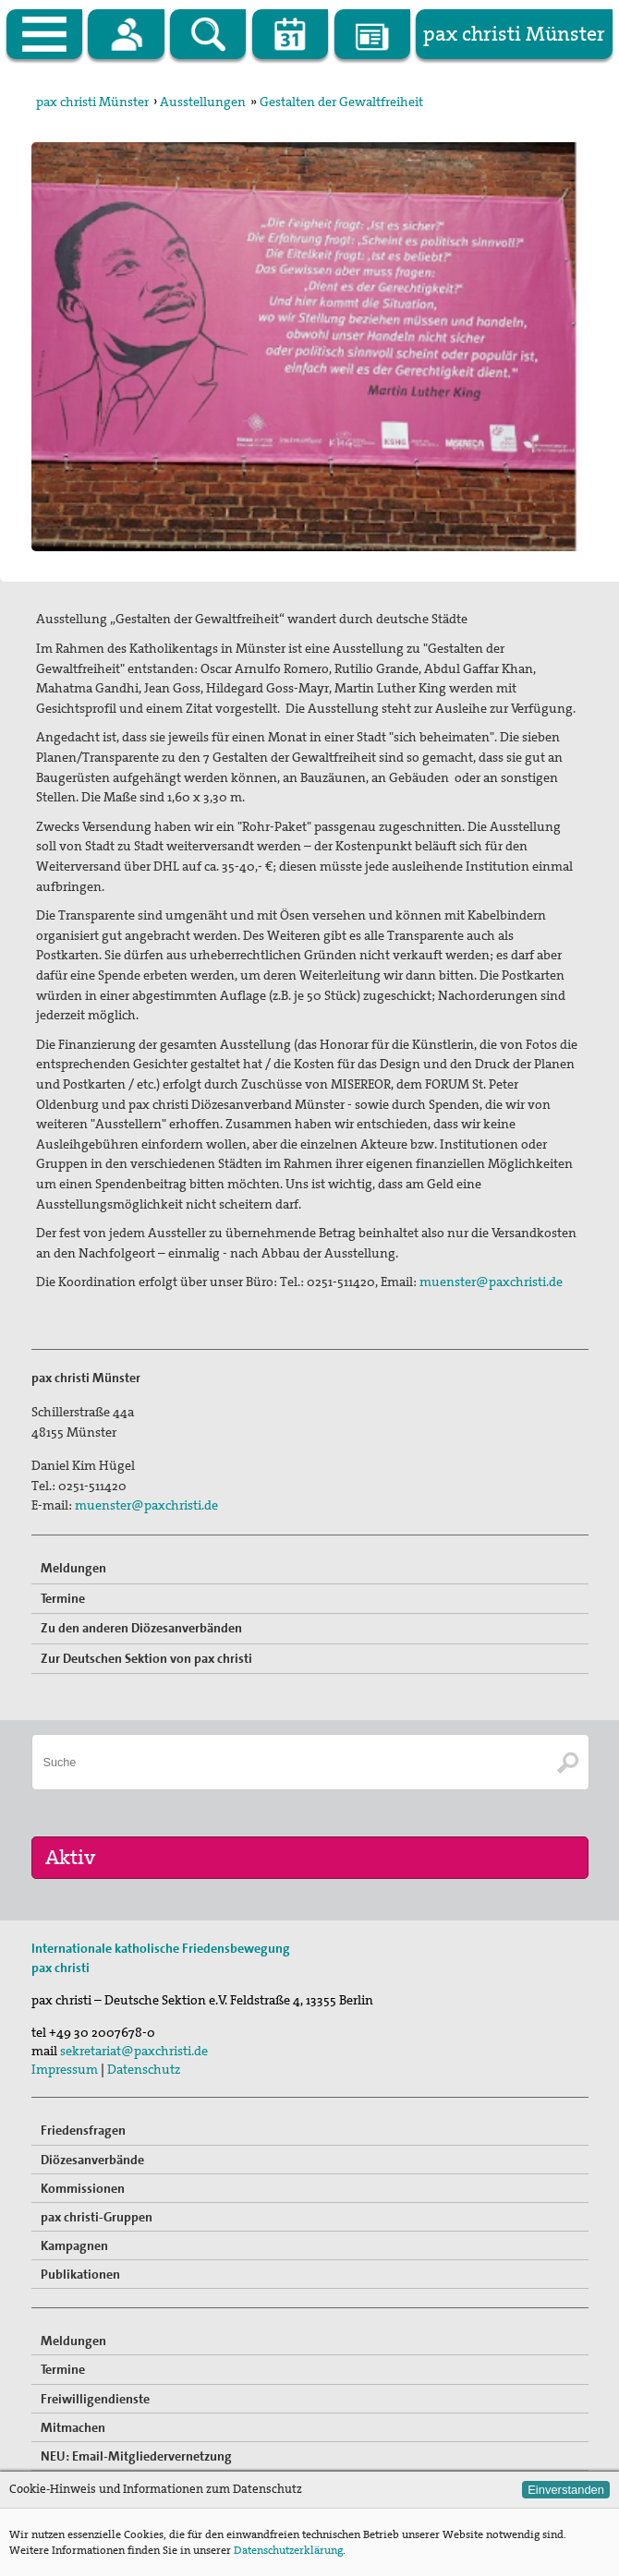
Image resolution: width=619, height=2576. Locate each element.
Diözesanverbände (92, 2159)
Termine (63, 1598)
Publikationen (80, 2274)
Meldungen (73, 1567)
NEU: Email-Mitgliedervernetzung (136, 2456)
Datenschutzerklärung (288, 2550)
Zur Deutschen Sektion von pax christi (146, 1658)
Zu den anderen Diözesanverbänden (141, 1627)
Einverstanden (566, 2490)
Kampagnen (74, 2245)
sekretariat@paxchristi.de (134, 2050)
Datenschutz (143, 2069)
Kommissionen (83, 2188)
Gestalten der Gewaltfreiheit (341, 101)
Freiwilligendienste (95, 2398)
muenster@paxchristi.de (491, 1281)
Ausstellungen (203, 101)
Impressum (64, 2069)
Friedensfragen (83, 2130)
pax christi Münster (92, 101)
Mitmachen (73, 2427)
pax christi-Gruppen (96, 2217)
